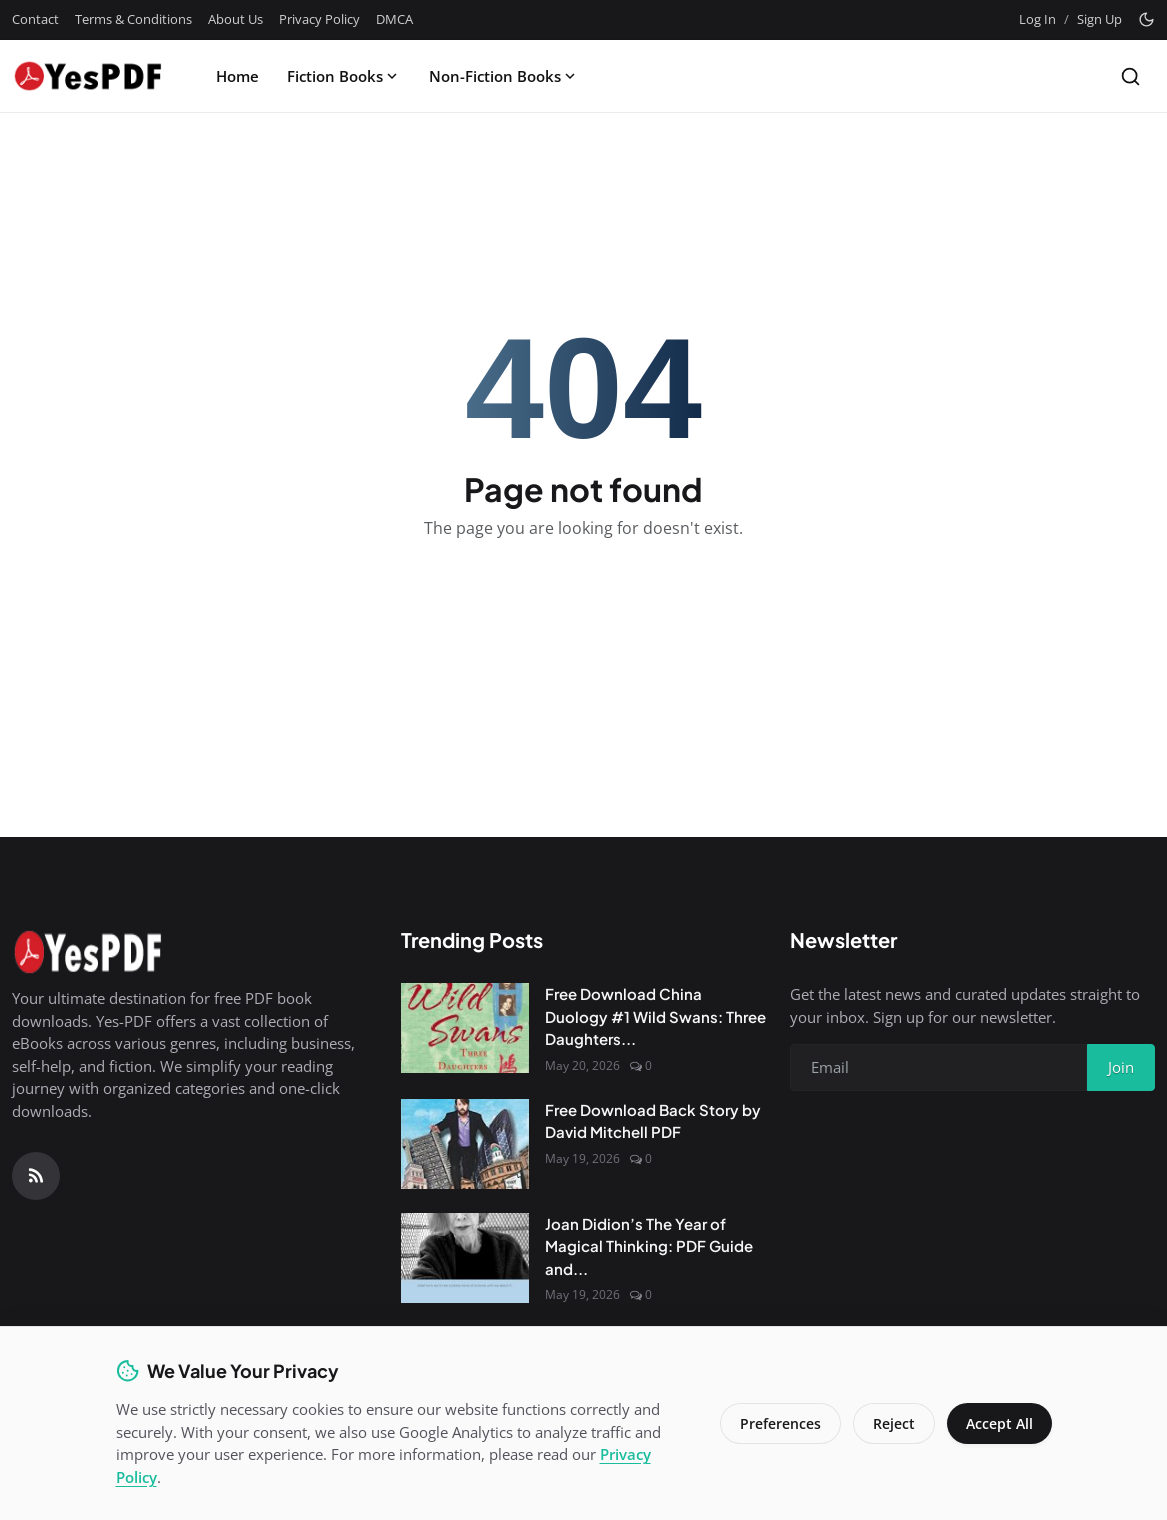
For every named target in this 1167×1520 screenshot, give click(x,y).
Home (237, 76)
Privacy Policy (319, 19)
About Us (235, 19)
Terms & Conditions (133, 19)
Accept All (998, 1423)
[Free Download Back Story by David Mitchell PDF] (465, 1144)
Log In (1037, 19)
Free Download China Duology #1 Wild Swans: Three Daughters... (655, 1016)
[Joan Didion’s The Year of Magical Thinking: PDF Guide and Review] (465, 1258)
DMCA (394, 19)
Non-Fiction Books (504, 76)
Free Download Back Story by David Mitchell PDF (653, 1121)
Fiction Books (344, 76)
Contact (35, 19)
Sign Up (1099, 19)
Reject (892, 1423)
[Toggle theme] (1146, 19)
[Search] (1130, 76)
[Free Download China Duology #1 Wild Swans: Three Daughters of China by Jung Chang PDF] (465, 1028)
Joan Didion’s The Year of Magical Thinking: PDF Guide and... (649, 1246)
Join (1121, 1067)
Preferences (778, 1423)
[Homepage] (87, 76)
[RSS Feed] (36, 1176)
